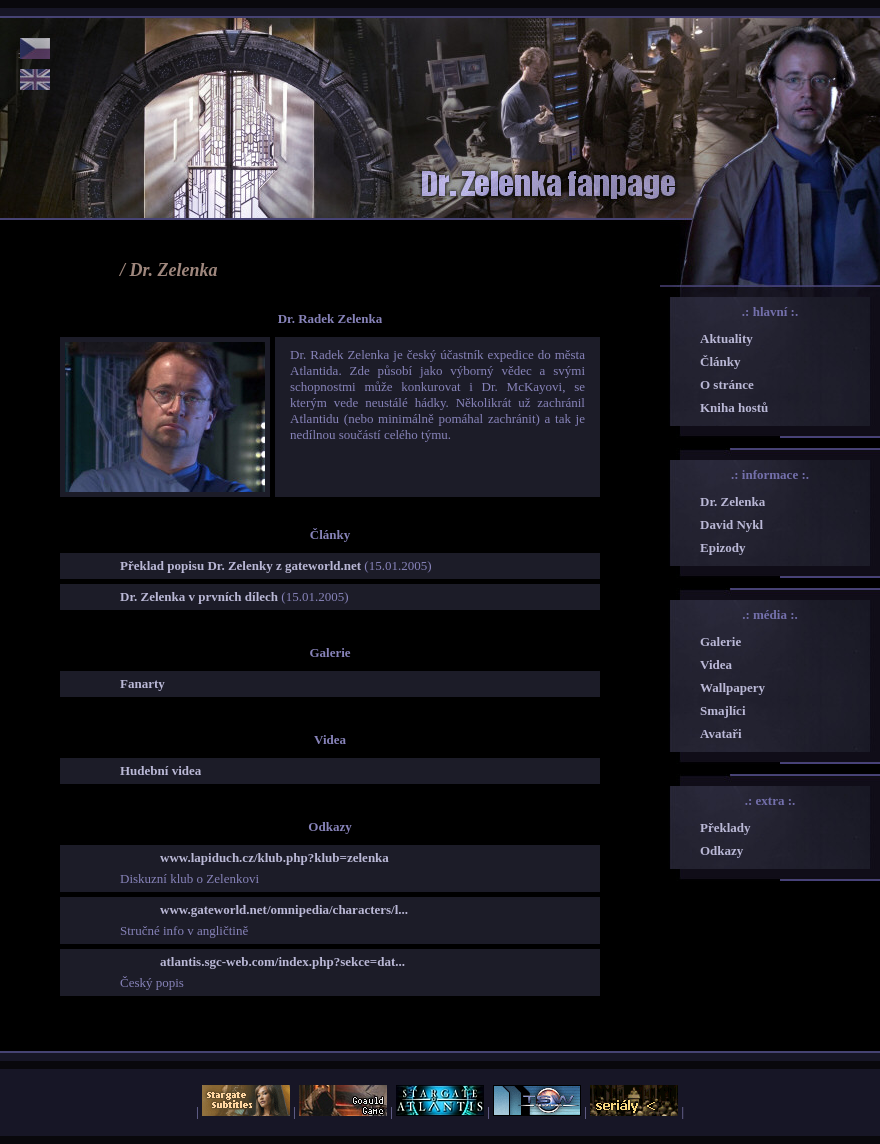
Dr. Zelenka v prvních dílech (199, 596)
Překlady (725, 827)
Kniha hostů (734, 407)
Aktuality (726, 338)
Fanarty (142, 683)
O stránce (727, 384)
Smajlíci (723, 710)
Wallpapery (732, 687)
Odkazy (721, 850)
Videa (716, 664)
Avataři (721, 733)
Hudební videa (160, 770)
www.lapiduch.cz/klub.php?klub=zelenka (274, 857)
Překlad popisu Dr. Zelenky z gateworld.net (240, 565)
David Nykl (731, 524)
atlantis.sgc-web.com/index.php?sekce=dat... (282, 961)
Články (720, 361)
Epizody (723, 547)
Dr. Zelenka (732, 501)
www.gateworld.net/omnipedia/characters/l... (284, 909)
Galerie (720, 641)
